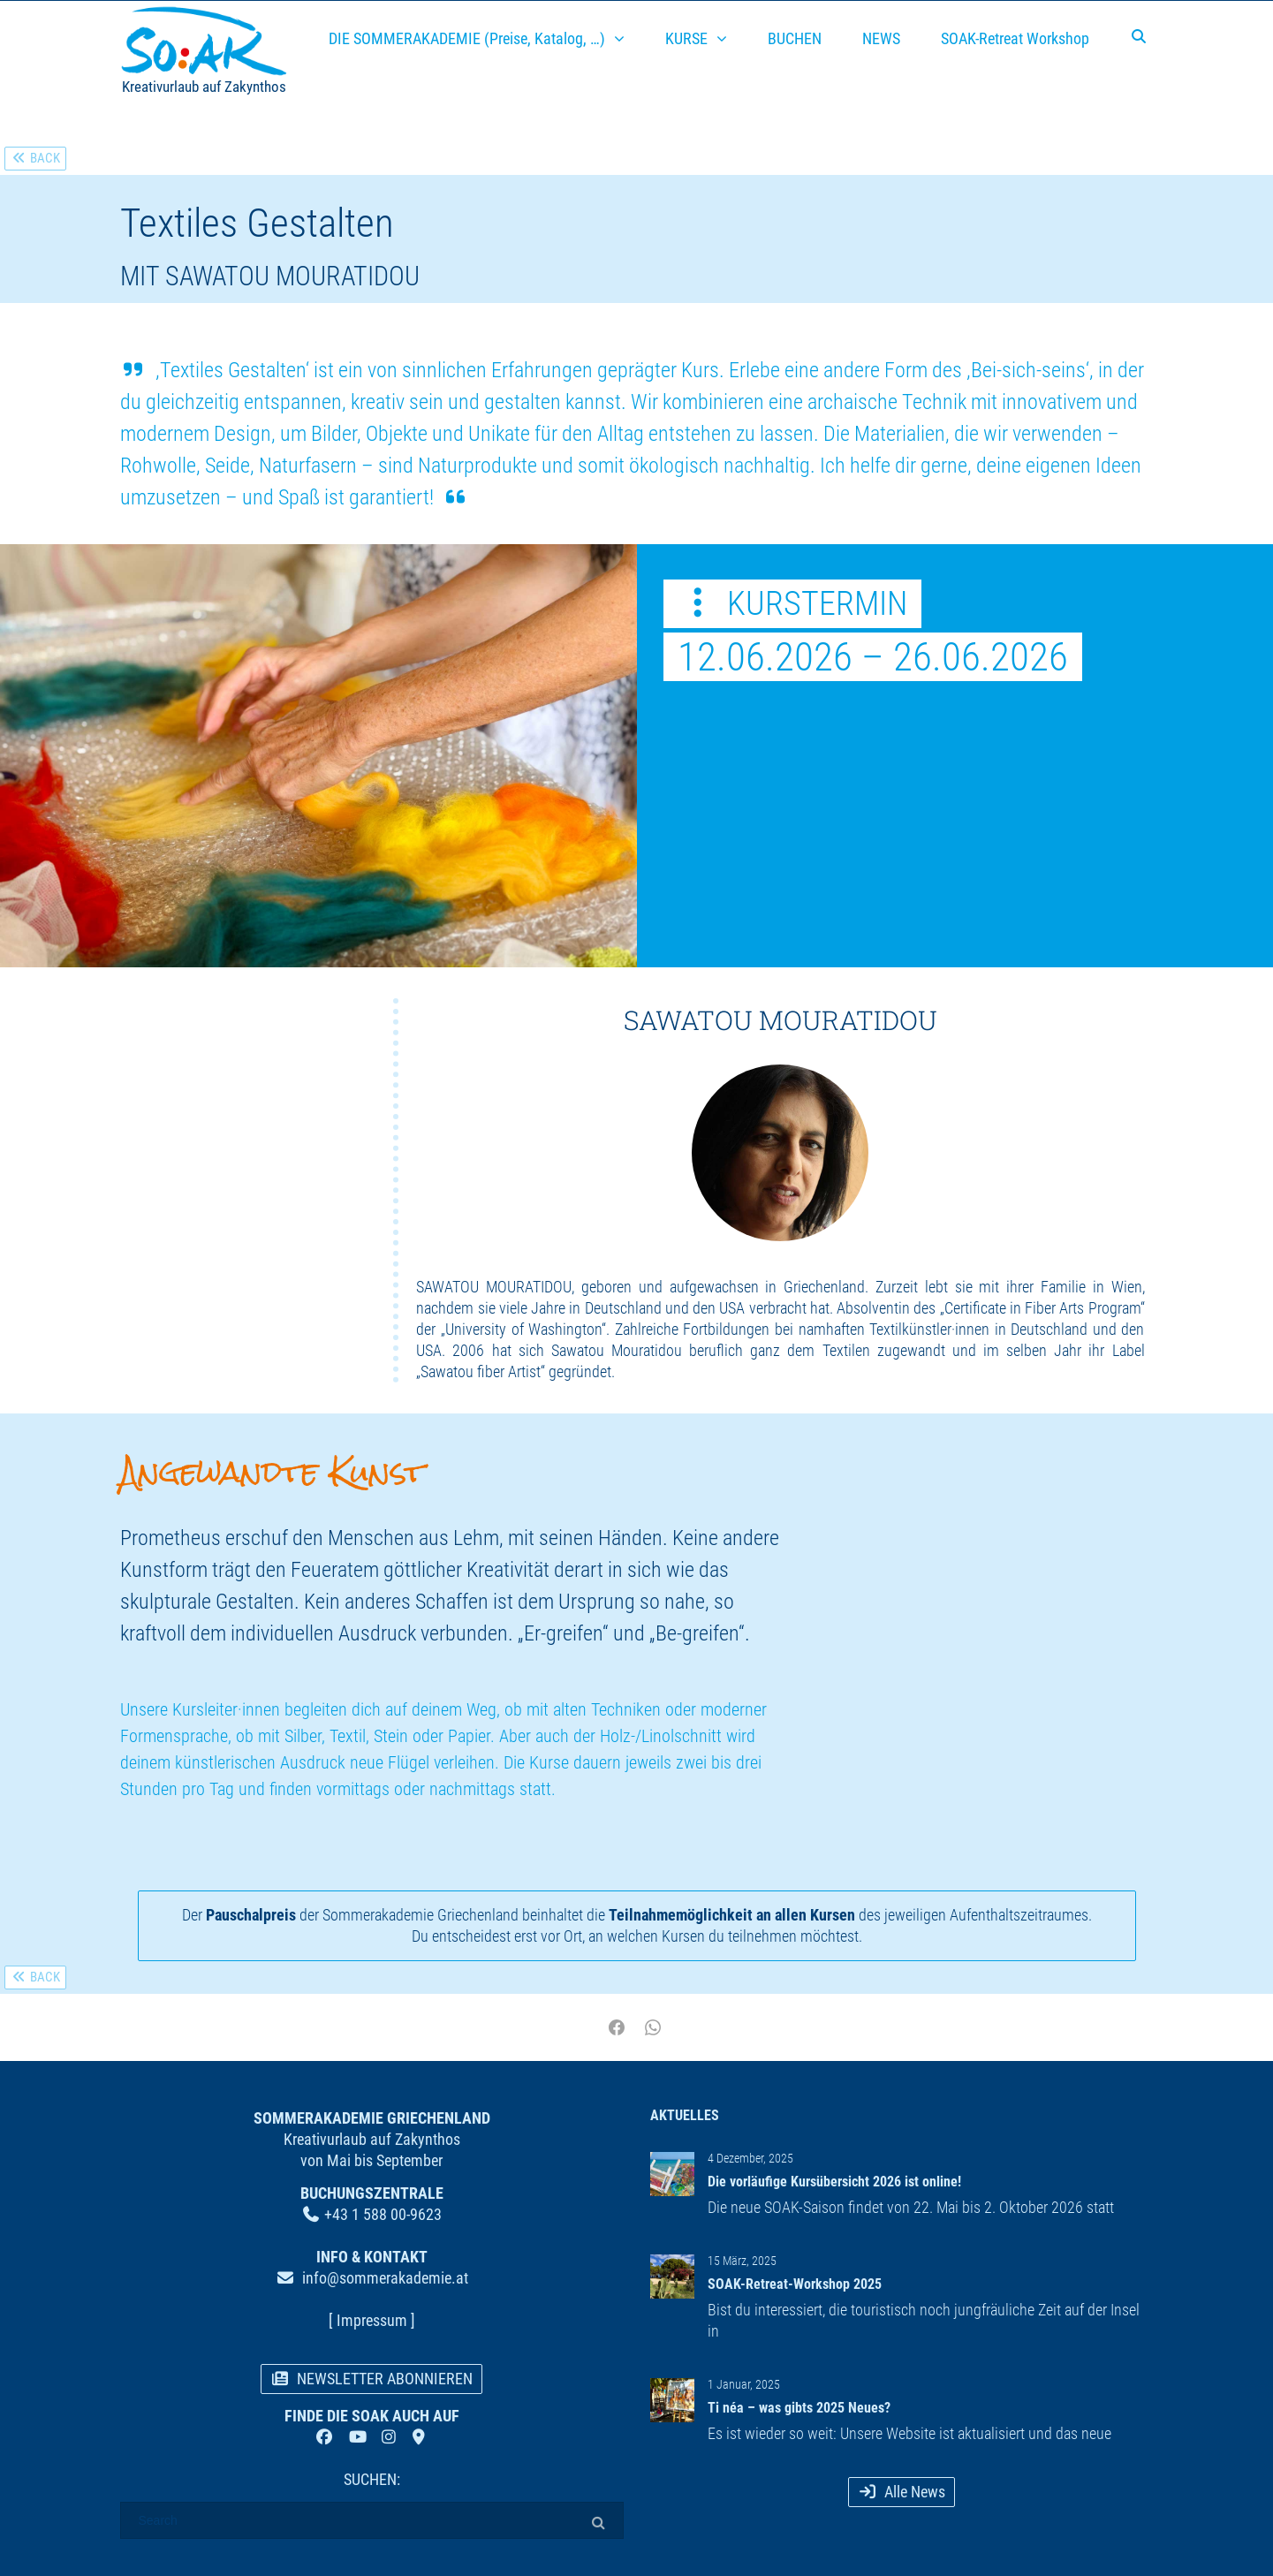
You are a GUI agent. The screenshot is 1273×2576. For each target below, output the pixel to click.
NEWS (881, 38)
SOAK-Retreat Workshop (1015, 38)
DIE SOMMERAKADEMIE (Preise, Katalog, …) (467, 38)
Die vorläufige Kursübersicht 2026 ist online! (834, 2181)
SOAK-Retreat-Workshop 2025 (795, 2284)
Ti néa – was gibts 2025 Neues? (799, 2407)
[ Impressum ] (372, 2320)
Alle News (902, 2491)
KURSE (686, 38)
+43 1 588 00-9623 (383, 2214)
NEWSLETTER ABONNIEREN (372, 2378)
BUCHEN (795, 38)
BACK (35, 158)
